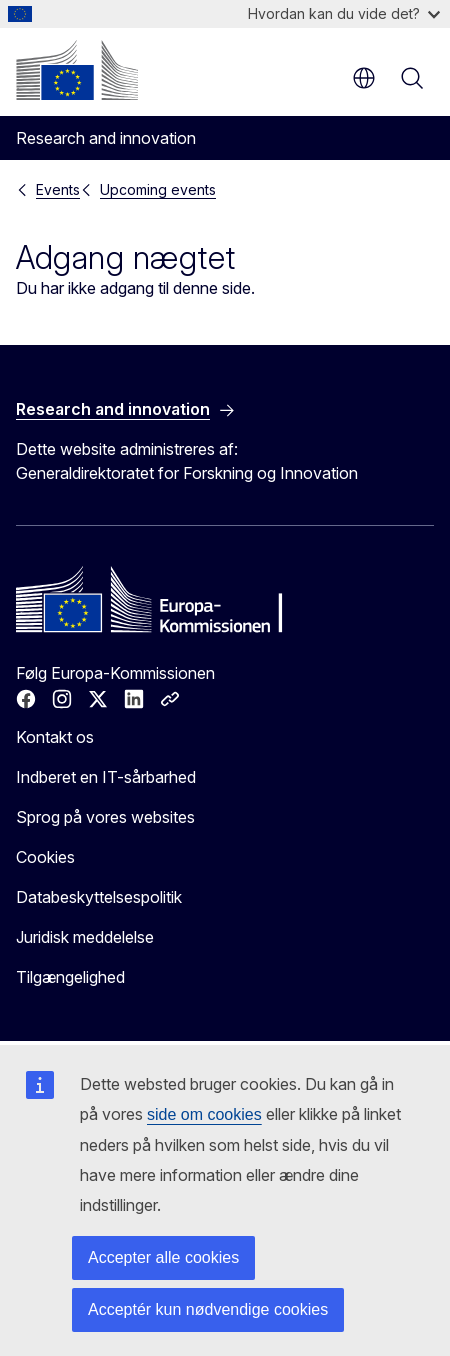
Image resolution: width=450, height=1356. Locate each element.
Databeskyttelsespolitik (99, 897)
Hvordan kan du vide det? (344, 13)
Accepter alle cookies (163, 1257)
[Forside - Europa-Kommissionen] (77, 70)
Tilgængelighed (70, 977)
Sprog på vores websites (105, 817)
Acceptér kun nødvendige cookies (208, 1309)
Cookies (45, 857)
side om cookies (204, 1114)
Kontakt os (55, 737)
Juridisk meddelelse (85, 937)
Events (58, 189)
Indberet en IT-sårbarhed (106, 777)
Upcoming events (158, 189)
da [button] (364, 78)
